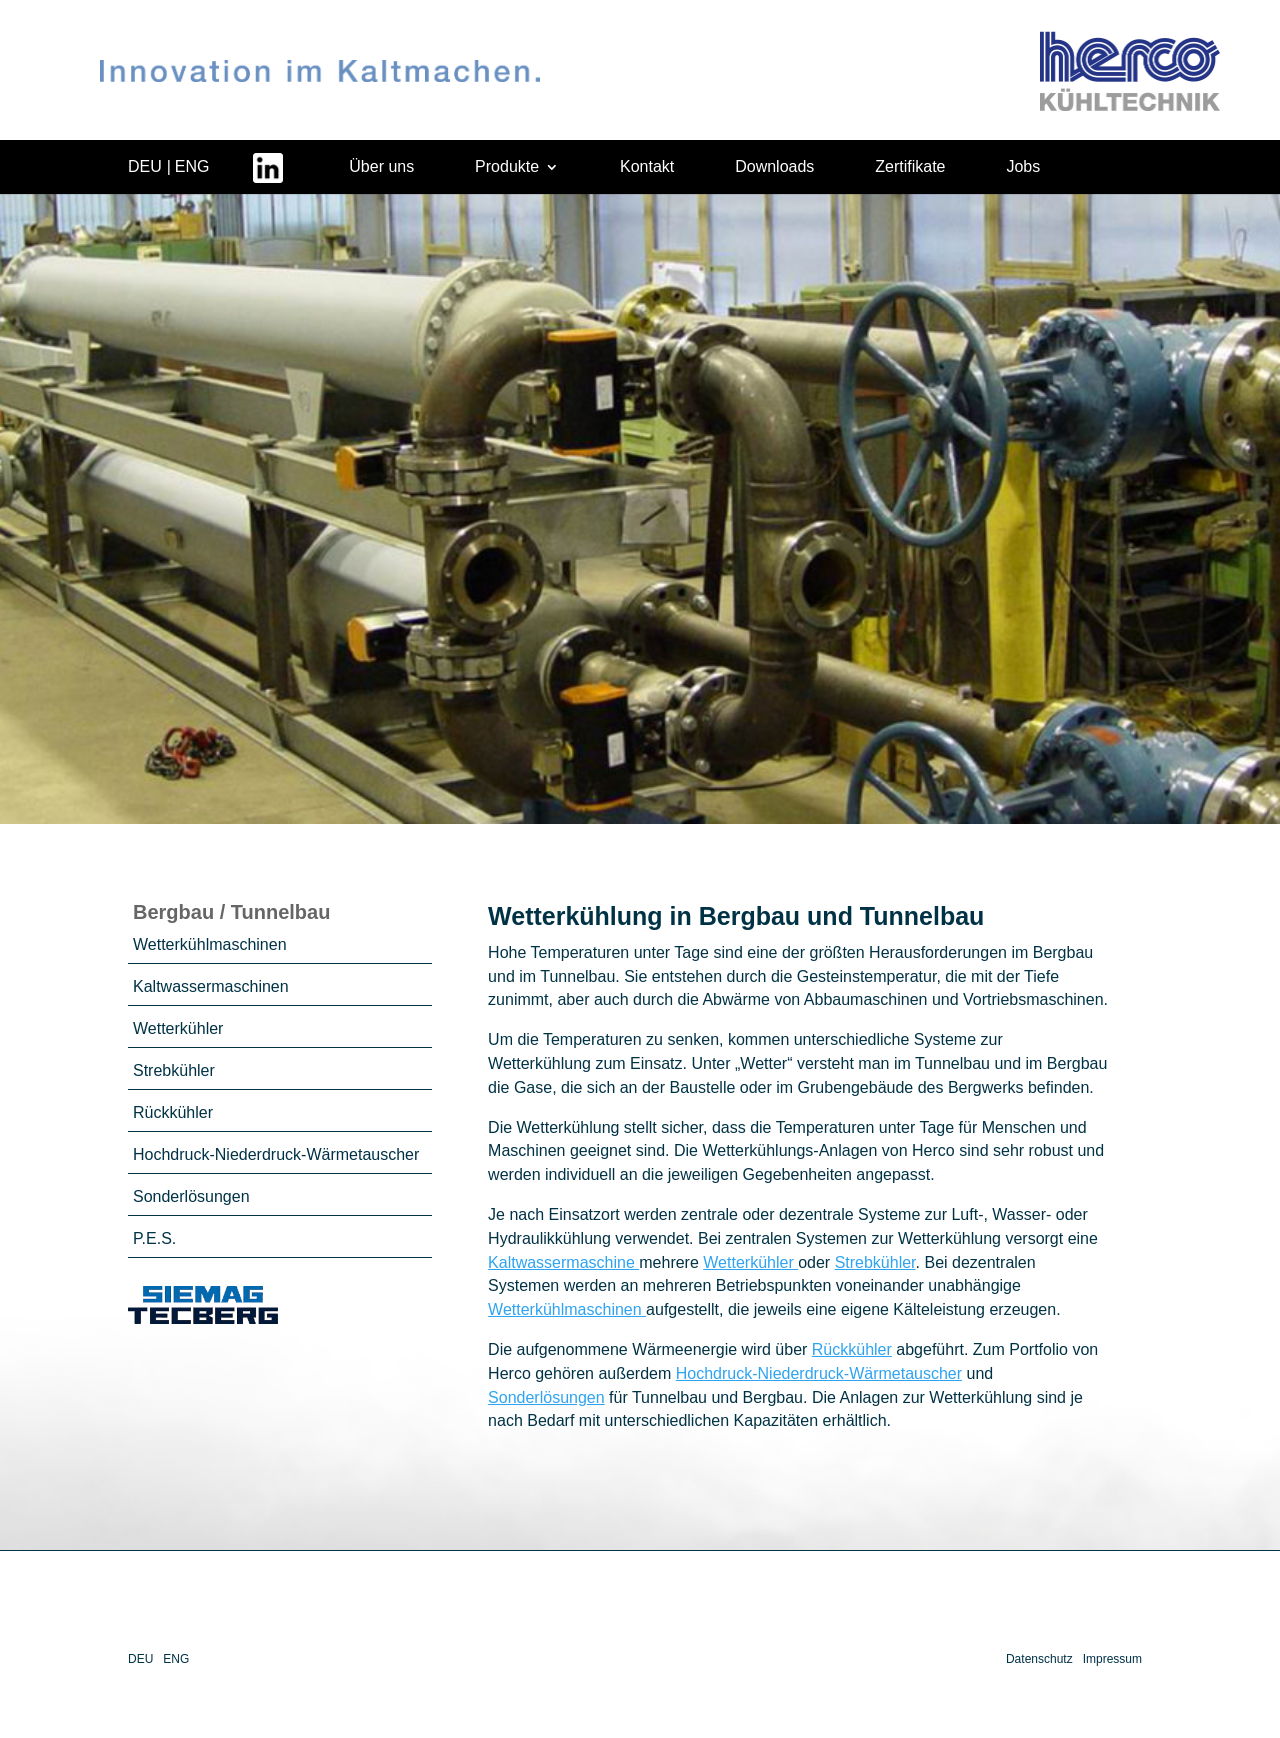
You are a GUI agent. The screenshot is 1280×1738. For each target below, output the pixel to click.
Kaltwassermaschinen (211, 986)
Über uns (381, 166)
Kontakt (647, 166)
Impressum (1112, 1659)
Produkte (507, 166)
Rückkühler (173, 1112)
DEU (145, 166)
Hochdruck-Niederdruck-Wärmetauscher (276, 1154)
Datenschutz (1039, 1659)
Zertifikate (910, 166)
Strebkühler (174, 1070)
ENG (192, 166)
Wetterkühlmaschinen (210, 944)
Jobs (1023, 166)
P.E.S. (154, 1238)
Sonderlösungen (191, 1196)
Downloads (774, 166)
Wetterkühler (178, 1028)
